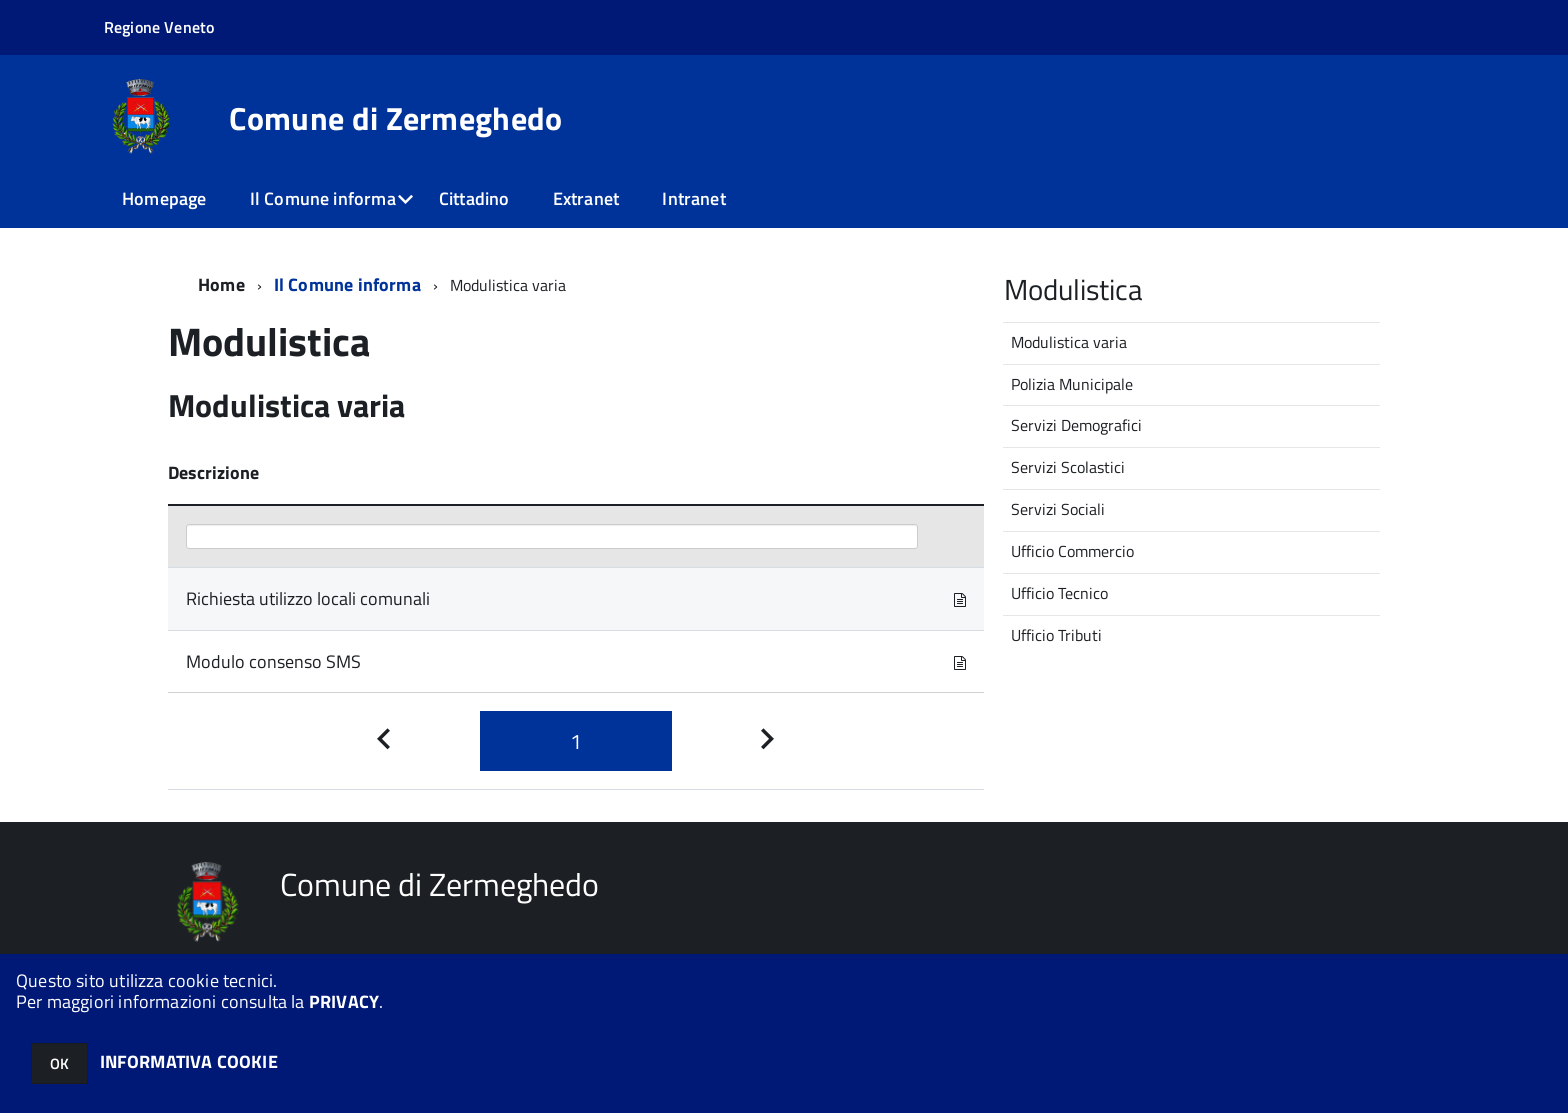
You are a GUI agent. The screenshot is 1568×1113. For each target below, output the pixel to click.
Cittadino (474, 198)
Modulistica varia (1069, 342)
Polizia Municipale (1072, 384)
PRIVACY (344, 1001)
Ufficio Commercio (1072, 551)
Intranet (693, 198)
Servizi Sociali (1058, 509)
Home (221, 284)
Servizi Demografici (1076, 425)
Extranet (586, 198)
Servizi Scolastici (1068, 467)
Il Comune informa (323, 198)
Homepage (164, 198)
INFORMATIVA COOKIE (189, 1061)
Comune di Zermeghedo (395, 118)
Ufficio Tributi (1056, 635)
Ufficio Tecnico (1059, 593)
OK (59, 1063)
